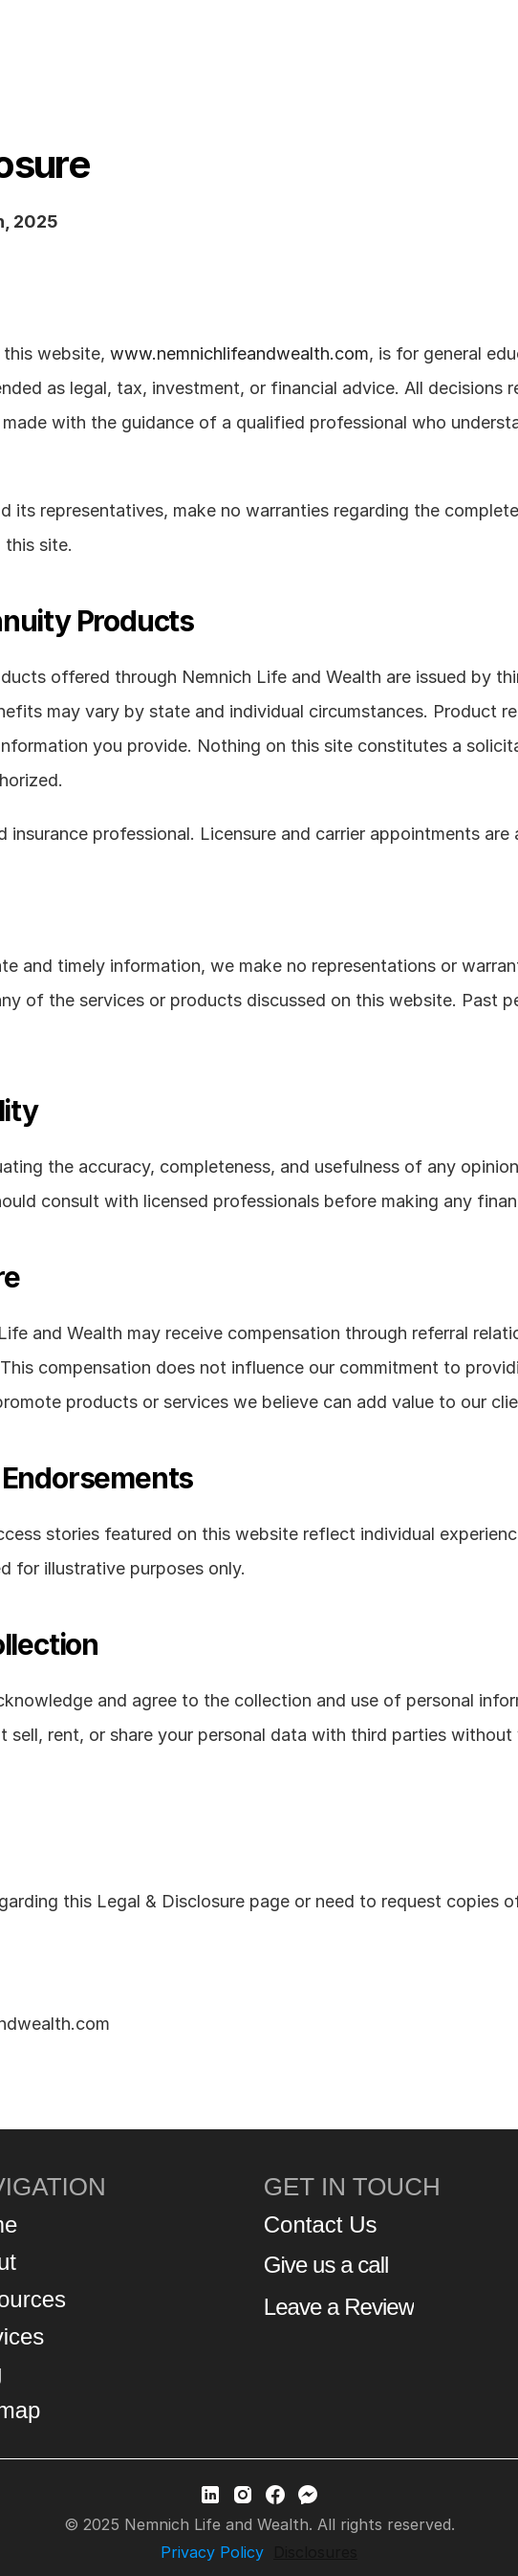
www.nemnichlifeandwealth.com (239, 353)
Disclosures (315, 2552)
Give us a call (326, 2265)
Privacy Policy (212, 2552)
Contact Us (321, 2224)
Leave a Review (339, 2307)
